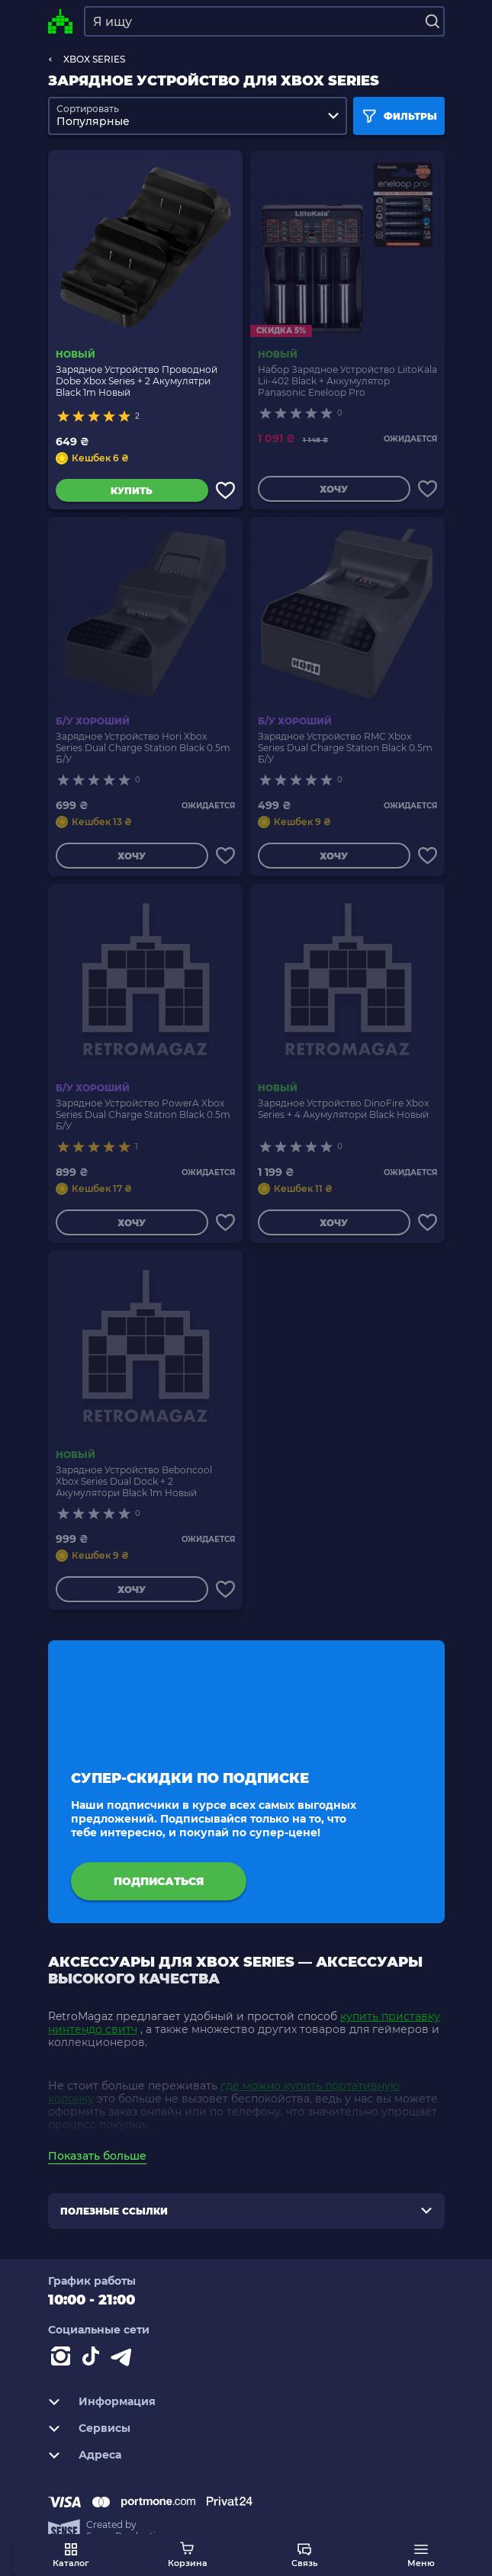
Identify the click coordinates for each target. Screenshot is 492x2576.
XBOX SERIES (94, 59)
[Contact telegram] (124, 2359)
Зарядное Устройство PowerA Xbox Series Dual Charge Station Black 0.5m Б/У (143, 1114)
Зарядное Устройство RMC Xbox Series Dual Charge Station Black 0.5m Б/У (345, 748)
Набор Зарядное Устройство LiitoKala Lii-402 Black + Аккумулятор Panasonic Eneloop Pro (347, 381)
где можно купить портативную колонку (224, 2092)
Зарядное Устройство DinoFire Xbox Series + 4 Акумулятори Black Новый (343, 1108)
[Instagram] (63, 2359)
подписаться (159, 1881)
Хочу (334, 489)
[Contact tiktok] (94, 2359)
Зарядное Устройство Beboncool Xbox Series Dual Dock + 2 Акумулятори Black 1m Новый (134, 1481)
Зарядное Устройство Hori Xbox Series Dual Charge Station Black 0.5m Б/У (143, 748)
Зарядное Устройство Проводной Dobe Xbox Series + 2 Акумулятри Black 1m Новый (136, 381)
